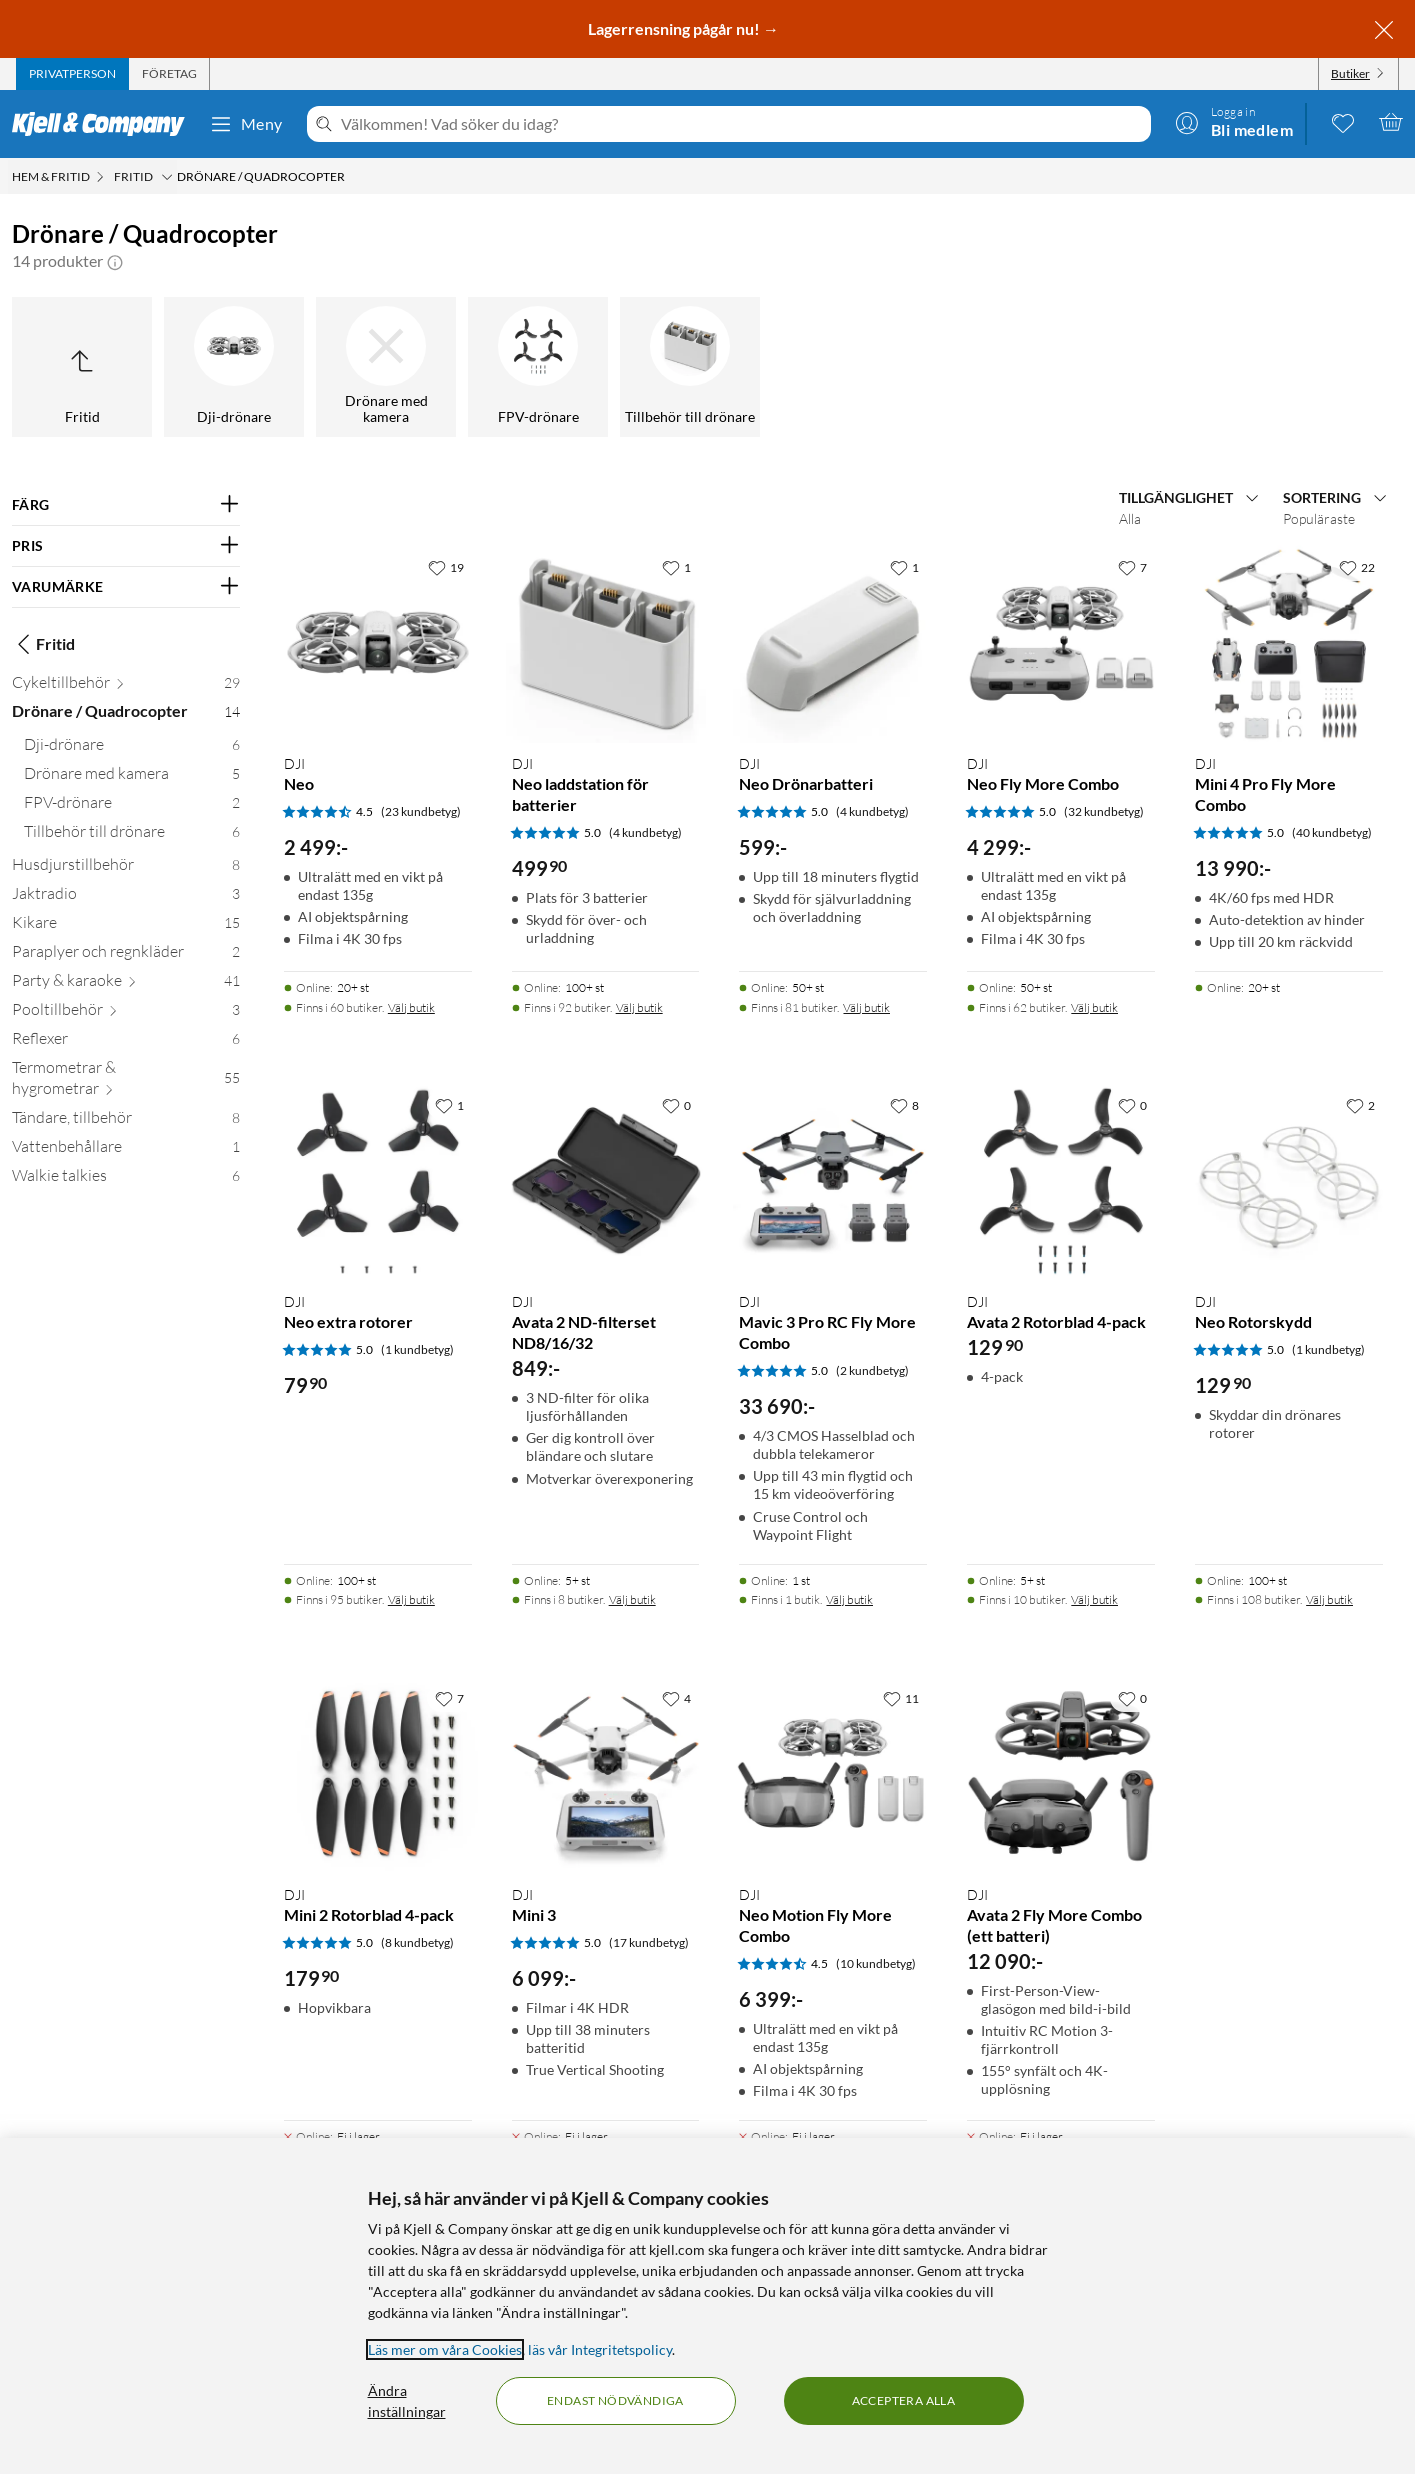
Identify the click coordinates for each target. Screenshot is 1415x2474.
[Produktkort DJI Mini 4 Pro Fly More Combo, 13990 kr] (1289, 643)
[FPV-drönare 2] (132, 806)
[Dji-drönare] (234, 367)
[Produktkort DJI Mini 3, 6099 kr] (606, 1774)
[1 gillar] (676, 567)
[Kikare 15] (126, 926)
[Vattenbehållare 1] (126, 1150)
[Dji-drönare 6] (132, 748)
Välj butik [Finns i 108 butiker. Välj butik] (1329, 1599)
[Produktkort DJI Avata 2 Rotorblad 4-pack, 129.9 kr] (1061, 1181)
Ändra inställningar (407, 2401)
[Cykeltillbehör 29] (126, 686)
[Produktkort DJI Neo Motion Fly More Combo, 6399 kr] (833, 1774)
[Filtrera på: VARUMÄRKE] (126, 587)
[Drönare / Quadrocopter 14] (126, 715)
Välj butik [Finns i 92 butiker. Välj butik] (639, 1007)
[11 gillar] (901, 1698)
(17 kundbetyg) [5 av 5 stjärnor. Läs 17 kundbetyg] (649, 1942)
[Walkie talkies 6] (126, 1179)
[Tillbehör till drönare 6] (132, 835)
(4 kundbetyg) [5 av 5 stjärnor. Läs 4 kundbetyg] (645, 832)
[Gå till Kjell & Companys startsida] (104, 124)
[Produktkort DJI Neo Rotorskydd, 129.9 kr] (1289, 1181)
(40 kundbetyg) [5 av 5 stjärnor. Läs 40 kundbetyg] (1332, 832)
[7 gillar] (1132, 567)
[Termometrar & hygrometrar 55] (126, 1082)
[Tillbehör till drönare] (690, 367)
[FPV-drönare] (538, 367)
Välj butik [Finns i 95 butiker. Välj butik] (411, 1599)
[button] (115, 261)
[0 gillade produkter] (1343, 122)
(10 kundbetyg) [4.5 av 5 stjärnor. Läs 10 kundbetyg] (876, 1963)
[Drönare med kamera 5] (132, 777)
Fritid (43, 644)
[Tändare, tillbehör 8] (126, 1121)
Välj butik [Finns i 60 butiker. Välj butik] (411, 1007)
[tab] (72, 74)
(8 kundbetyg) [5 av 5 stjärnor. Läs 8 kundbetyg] (417, 1942)
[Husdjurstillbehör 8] (126, 868)
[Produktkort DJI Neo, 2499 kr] (378, 643)
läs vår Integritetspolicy (600, 2349)
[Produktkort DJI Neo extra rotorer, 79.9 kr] (378, 1181)
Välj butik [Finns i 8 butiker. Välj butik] (632, 1599)
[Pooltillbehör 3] (126, 1013)
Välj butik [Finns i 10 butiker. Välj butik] (1094, 1599)
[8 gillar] (904, 1105)
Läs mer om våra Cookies (445, 2349)
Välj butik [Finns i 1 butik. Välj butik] (849, 1599)
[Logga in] (1234, 122)
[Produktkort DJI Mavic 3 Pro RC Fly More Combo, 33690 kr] (833, 1181)
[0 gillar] (676, 1105)
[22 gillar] (1357, 567)
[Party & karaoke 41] (126, 984)
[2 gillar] (1360, 1105)
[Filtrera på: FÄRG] (126, 505)
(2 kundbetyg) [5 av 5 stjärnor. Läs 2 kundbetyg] (872, 1370)
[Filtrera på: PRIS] (126, 546)
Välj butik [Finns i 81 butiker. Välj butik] (866, 1007)
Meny (246, 124)
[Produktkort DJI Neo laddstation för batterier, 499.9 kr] (606, 643)
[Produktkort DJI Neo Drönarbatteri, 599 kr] (833, 643)
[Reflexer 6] (126, 1042)
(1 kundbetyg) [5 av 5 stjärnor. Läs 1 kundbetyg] (417, 1349)
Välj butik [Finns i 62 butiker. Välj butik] (1094, 1007)
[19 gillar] (446, 567)
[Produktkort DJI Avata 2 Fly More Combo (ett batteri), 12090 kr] (1061, 1774)
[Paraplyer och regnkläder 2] (126, 955)
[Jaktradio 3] (126, 897)
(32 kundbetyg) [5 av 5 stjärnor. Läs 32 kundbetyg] (1104, 811)
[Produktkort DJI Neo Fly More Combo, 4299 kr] (1061, 643)
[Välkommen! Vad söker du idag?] (742, 124)
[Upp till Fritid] (82, 367)
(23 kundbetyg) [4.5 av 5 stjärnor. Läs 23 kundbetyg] (421, 811)
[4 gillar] (676, 1698)
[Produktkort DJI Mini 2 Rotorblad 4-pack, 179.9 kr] (378, 1774)
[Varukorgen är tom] (1391, 122)
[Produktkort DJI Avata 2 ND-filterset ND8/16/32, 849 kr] (606, 1181)
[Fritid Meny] (167, 177)
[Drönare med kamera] (386, 367)
